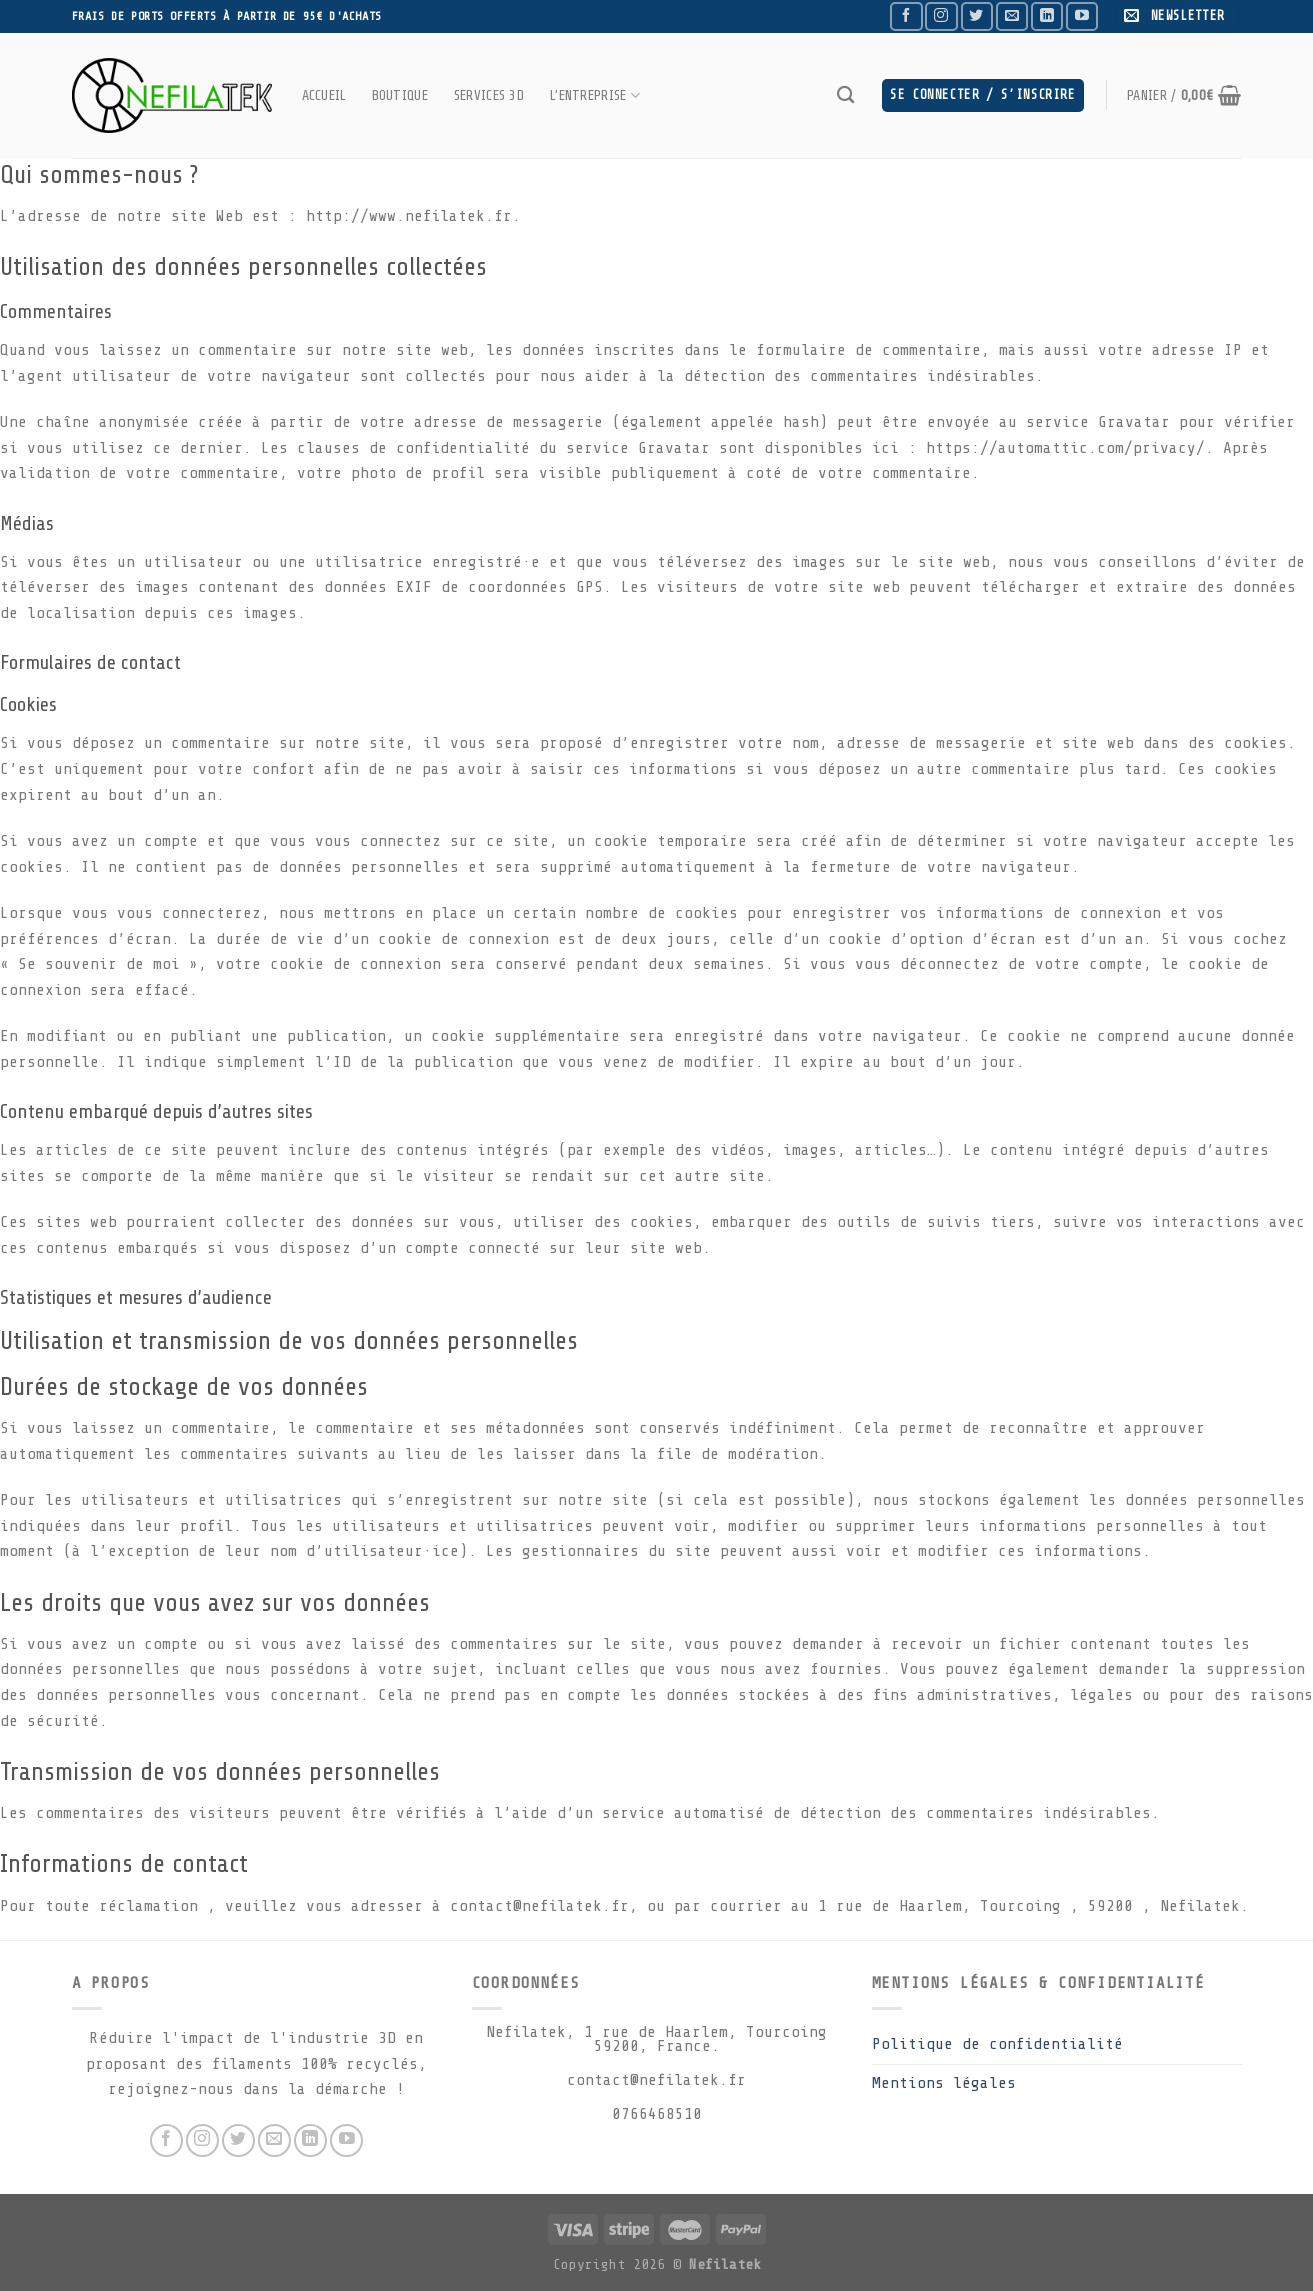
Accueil (324, 95)
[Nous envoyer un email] (1012, 16)
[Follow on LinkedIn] (1047, 16)
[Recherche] (845, 95)
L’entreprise (595, 95)
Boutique (400, 95)
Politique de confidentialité (997, 2044)
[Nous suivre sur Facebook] (906, 16)
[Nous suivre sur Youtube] (1082, 16)
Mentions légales (944, 2083)
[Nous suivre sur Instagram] (941, 16)
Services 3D (489, 95)
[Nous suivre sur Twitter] (977, 16)
